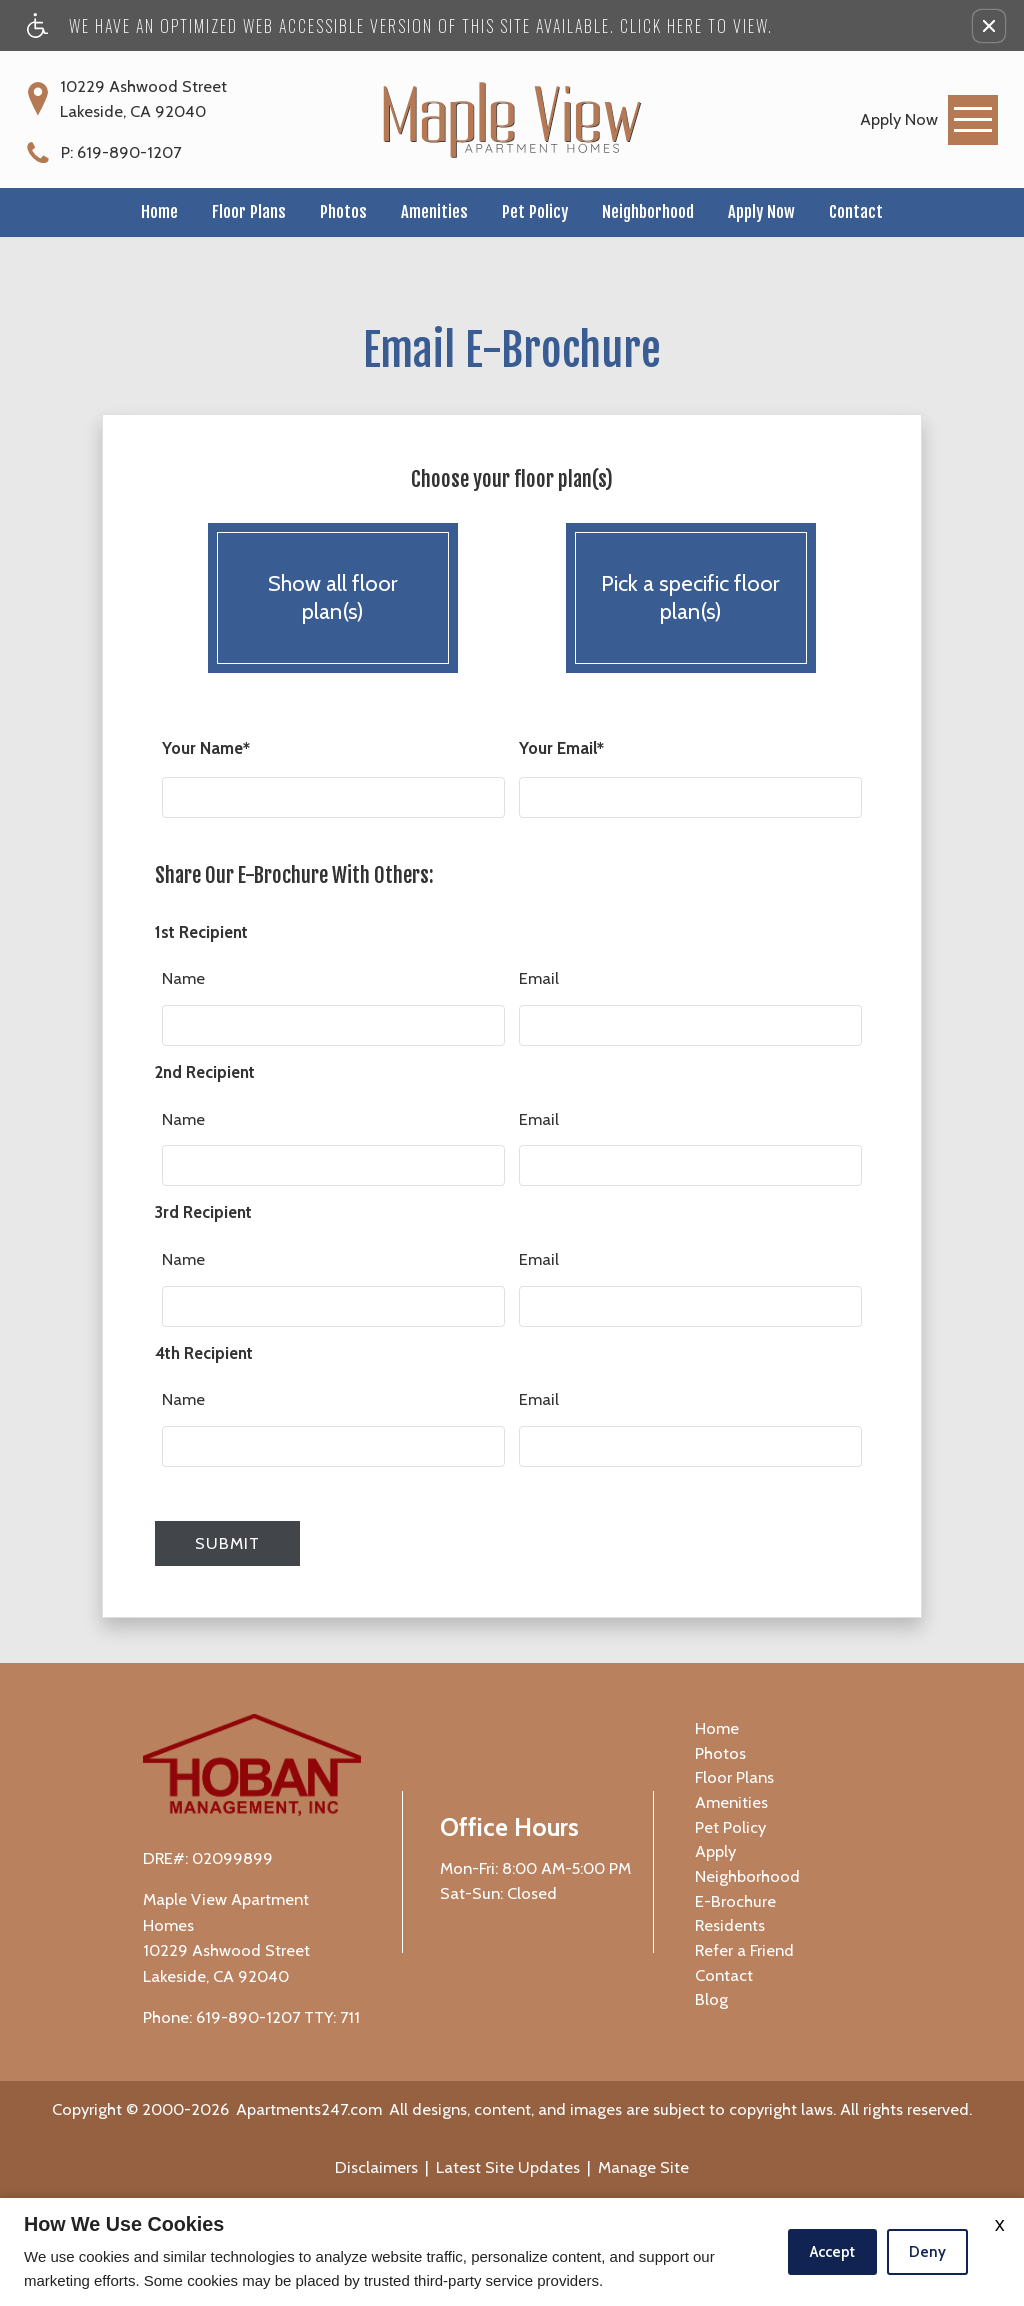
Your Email (561, 749)
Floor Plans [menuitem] (734, 1777)
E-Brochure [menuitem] (735, 1901)
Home (159, 211)
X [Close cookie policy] (999, 2225)
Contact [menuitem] (724, 1975)
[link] (899, 119)
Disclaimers (376, 2167)
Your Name (206, 749)
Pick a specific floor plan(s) (691, 599)
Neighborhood (648, 211)
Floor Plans (249, 211)
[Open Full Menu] (973, 120)
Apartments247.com (309, 2109)
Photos (343, 211)
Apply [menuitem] (715, 1851)
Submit (227, 1543)
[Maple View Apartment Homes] (512, 119)
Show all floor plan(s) (333, 599)
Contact (856, 211)
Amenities (434, 211)
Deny (927, 2252)
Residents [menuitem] (730, 1925)
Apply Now (761, 211)
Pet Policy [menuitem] (730, 1827)
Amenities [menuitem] (731, 1802)
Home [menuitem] (717, 1728)
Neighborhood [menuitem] (747, 1876)
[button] (989, 26)
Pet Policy (535, 211)
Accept (832, 2252)
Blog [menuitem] (711, 1999)
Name (183, 978)
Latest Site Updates (508, 2167)
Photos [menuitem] (720, 1753)
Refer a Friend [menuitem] (744, 1950)
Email (539, 978)
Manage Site (643, 2167)
